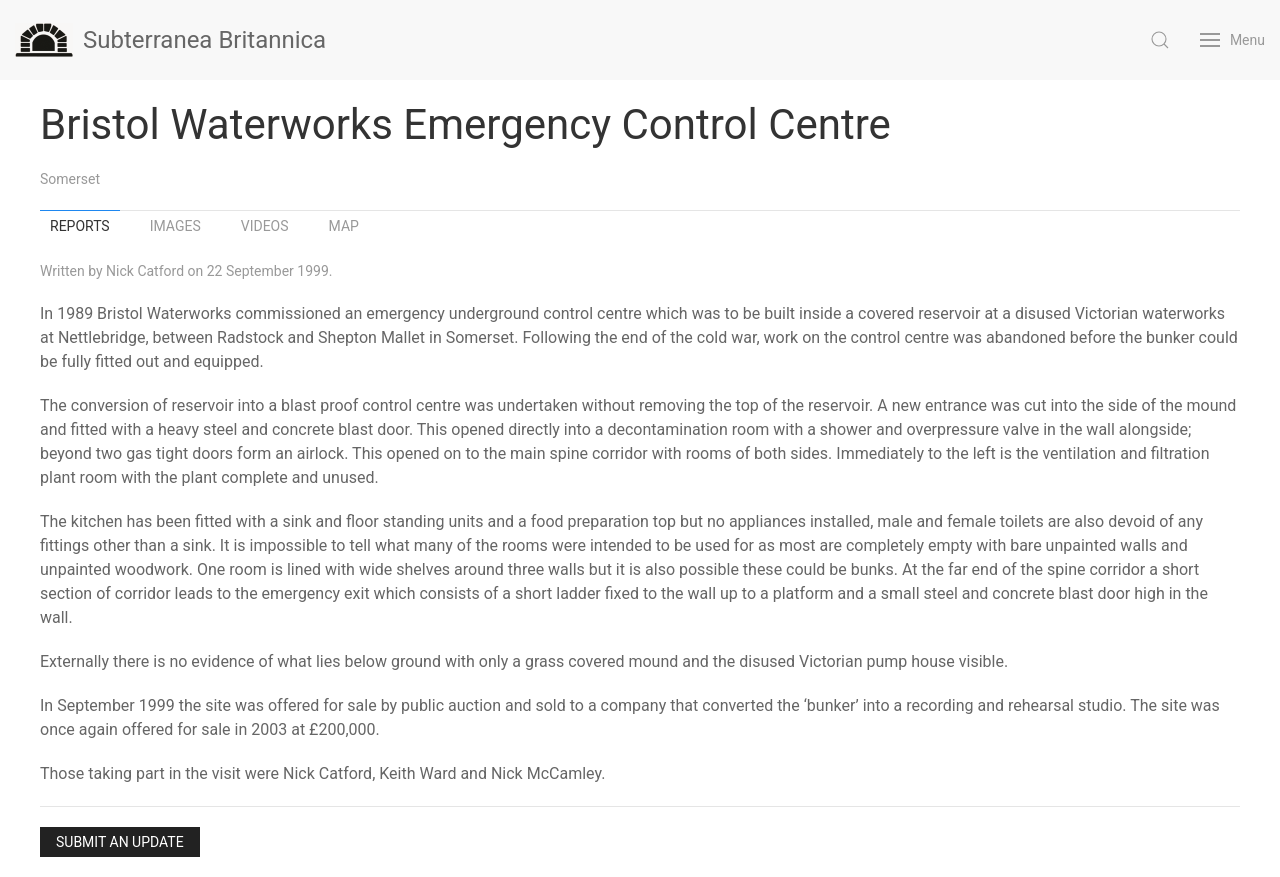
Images (175, 226)
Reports (80, 226)
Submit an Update (120, 842)
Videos (265, 226)
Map (344, 226)
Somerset (70, 179)
